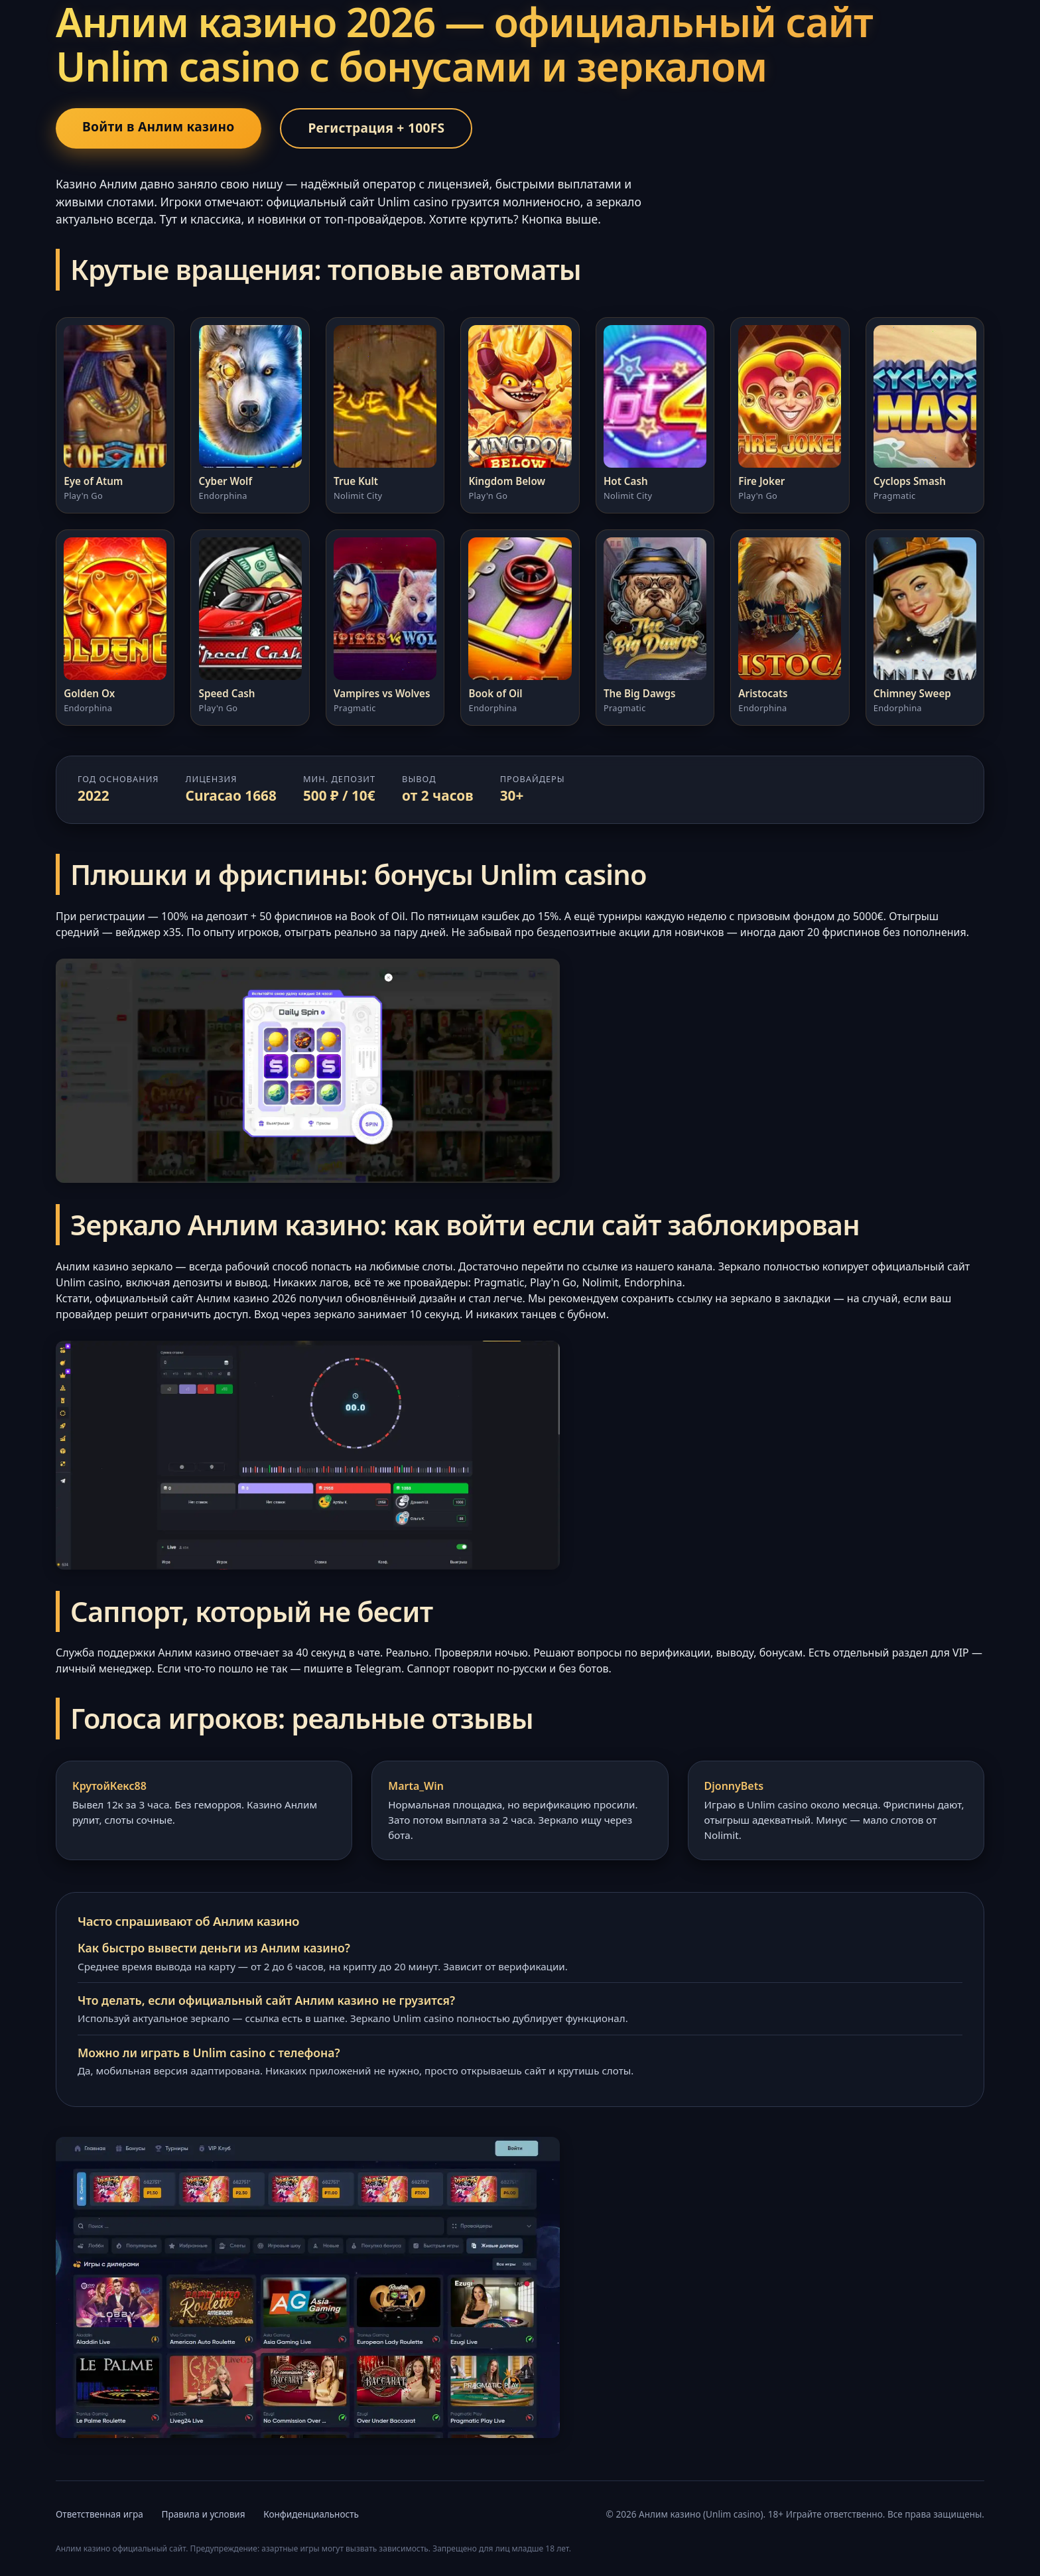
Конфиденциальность (311, 2514)
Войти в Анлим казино (158, 126)
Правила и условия (203, 2514)
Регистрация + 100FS (376, 128)
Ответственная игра (99, 2514)
